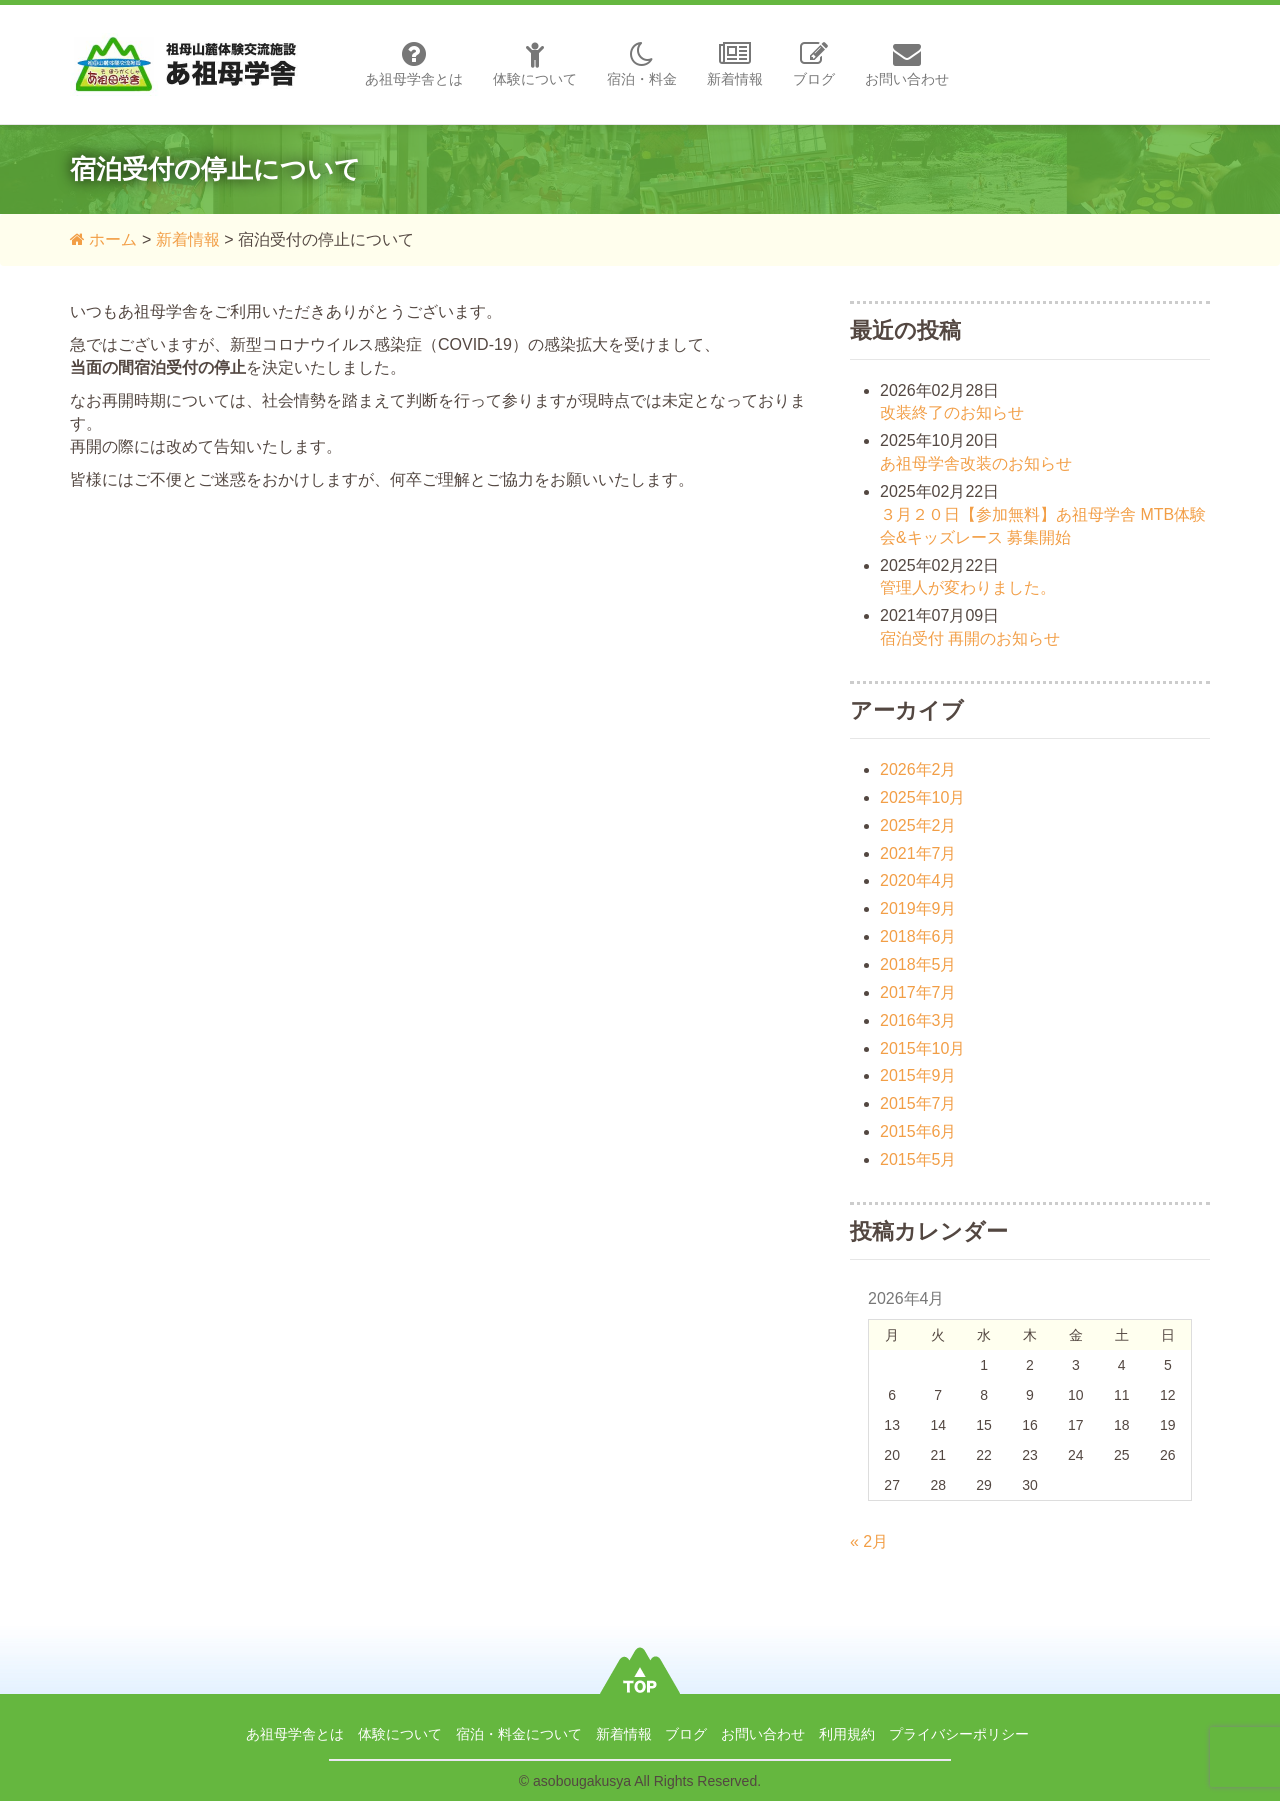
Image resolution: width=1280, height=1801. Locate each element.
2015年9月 (918, 1075)
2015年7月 (918, 1103)
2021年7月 (918, 853)
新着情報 (735, 63)
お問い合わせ (907, 63)
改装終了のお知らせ (952, 412)
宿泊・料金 (642, 63)
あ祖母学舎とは (414, 63)
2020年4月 (918, 880)
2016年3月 (918, 1020)
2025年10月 (922, 797)
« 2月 (869, 1541)
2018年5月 (918, 964)
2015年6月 (918, 1131)
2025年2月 (918, 825)
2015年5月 (918, 1159)
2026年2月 (918, 769)
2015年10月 (922, 1048)
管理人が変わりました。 (968, 587)
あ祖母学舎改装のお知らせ (976, 463)
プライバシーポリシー (959, 1734)
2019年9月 (918, 908)
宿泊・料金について (519, 1734)
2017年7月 (918, 992)
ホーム (103, 239)
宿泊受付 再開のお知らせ (970, 638)
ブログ (814, 63)
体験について (535, 63)
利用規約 (847, 1734)
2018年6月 (918, 936)
